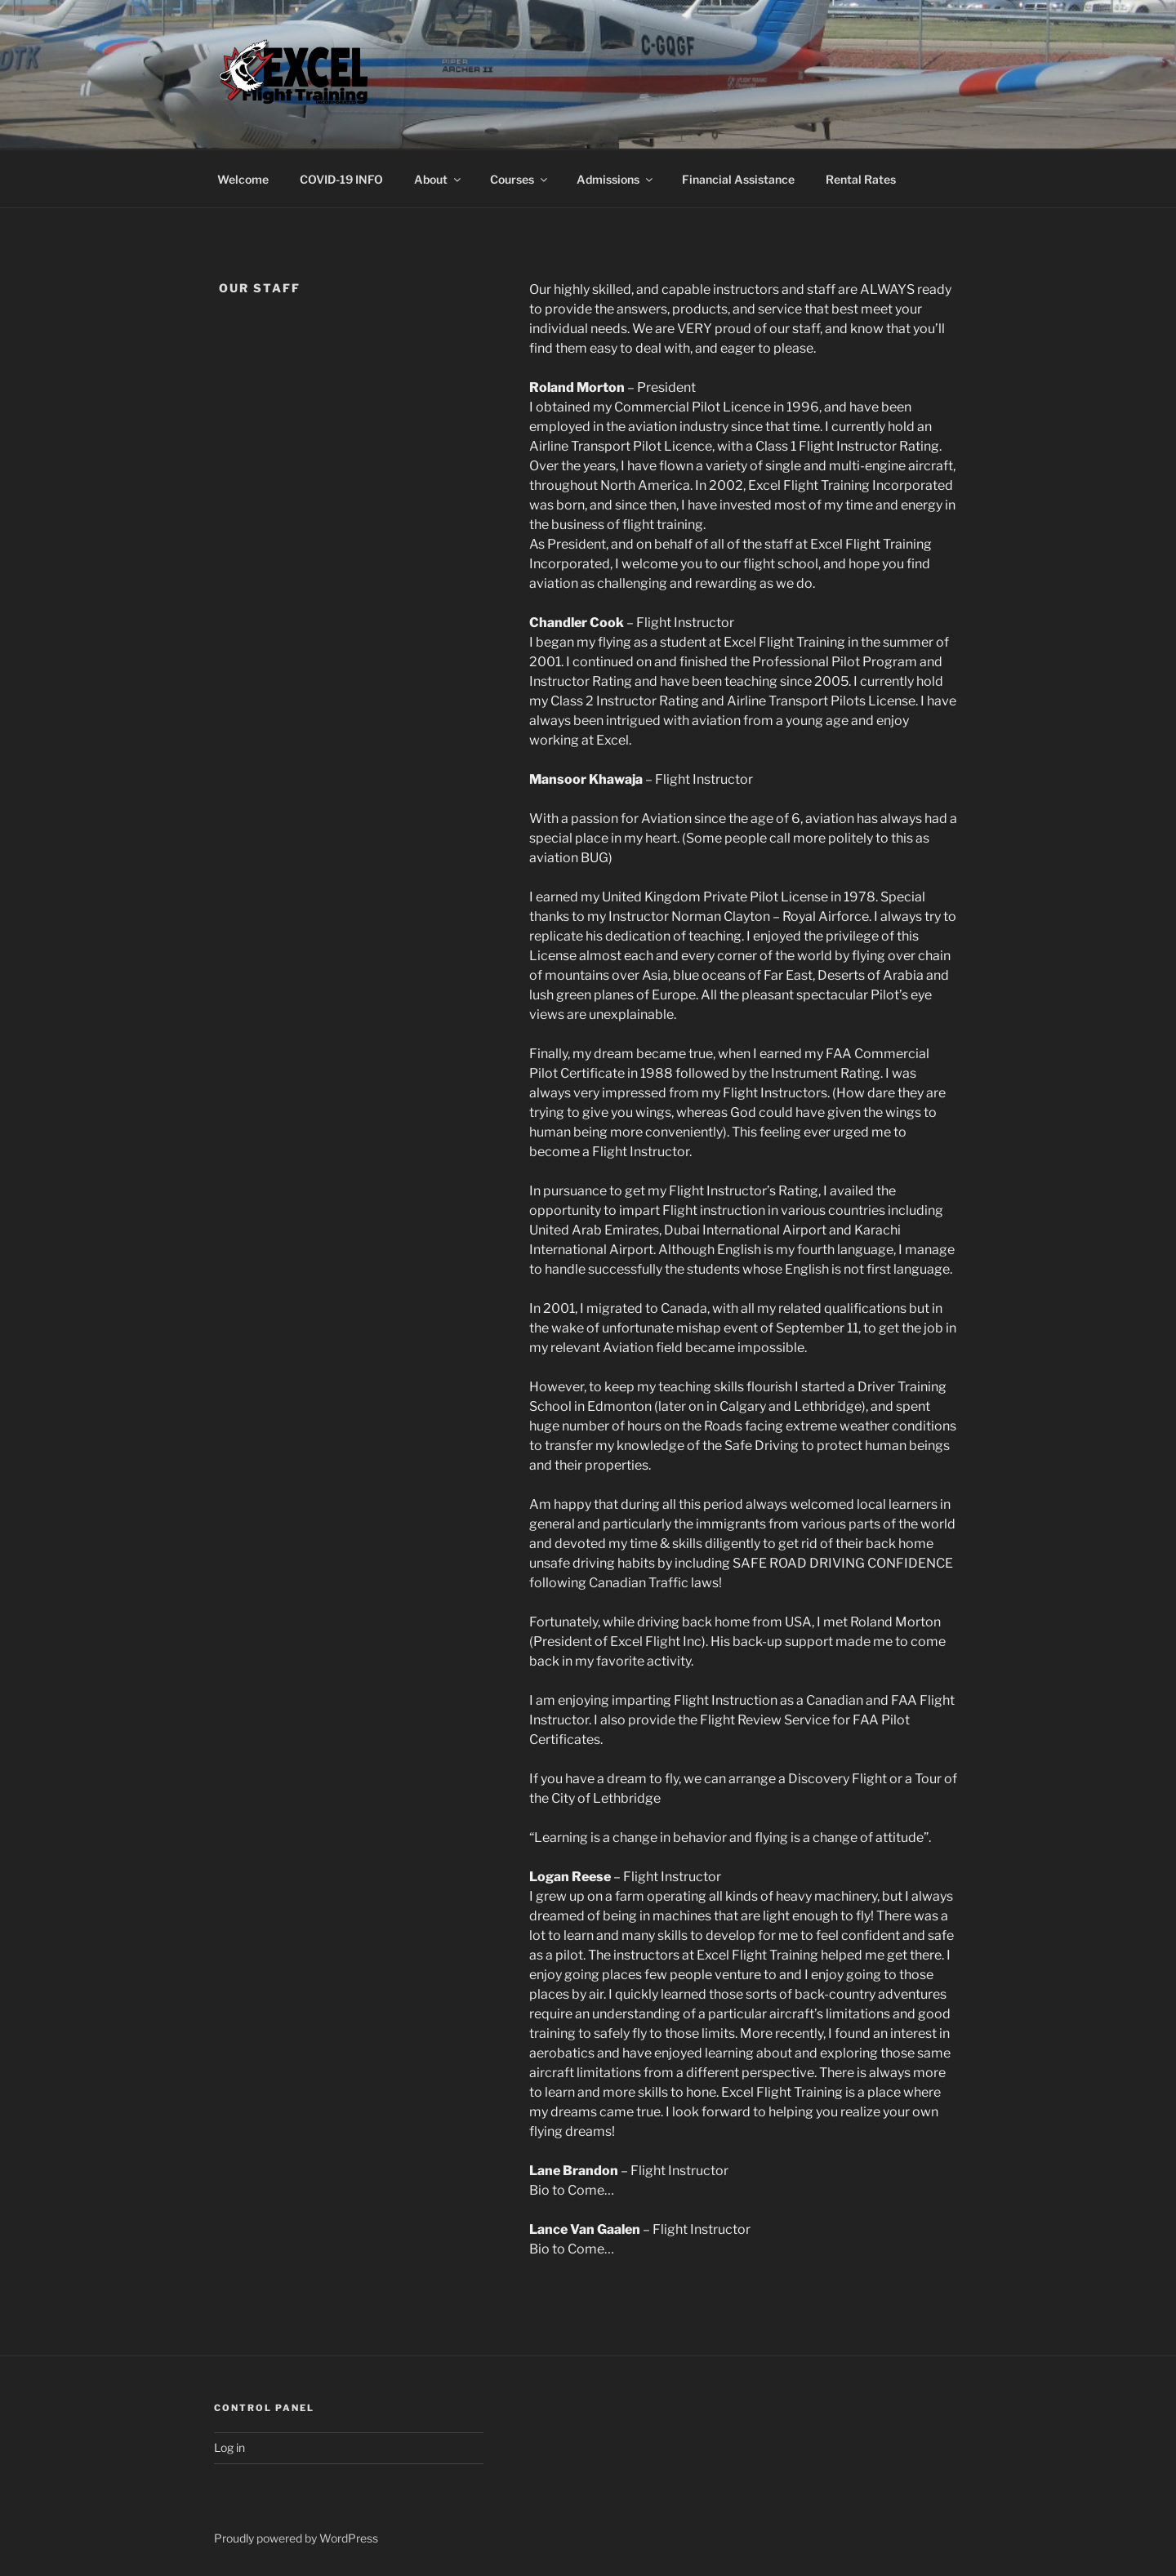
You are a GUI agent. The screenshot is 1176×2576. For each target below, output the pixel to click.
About (438, 179)
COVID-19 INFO (341, 179)
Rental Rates (861, 179)
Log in (229, 2447)
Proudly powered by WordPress (296, 2538)
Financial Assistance (738, 179)
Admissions (616, 179)
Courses (520, 179)
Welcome (243, 179)
